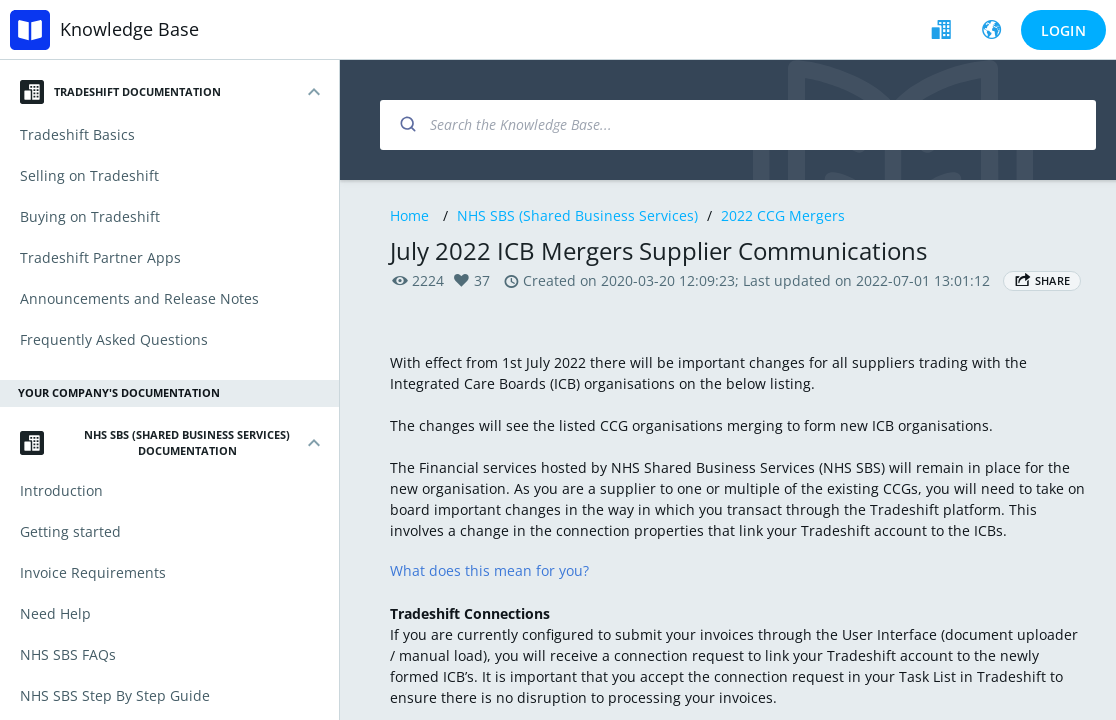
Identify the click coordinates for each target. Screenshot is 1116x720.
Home (409, 215)
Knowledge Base (129, 29)
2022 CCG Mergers (783, 215)
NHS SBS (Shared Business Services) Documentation (155, 443)
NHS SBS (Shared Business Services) (577, 215)
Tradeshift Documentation (120, 92)
